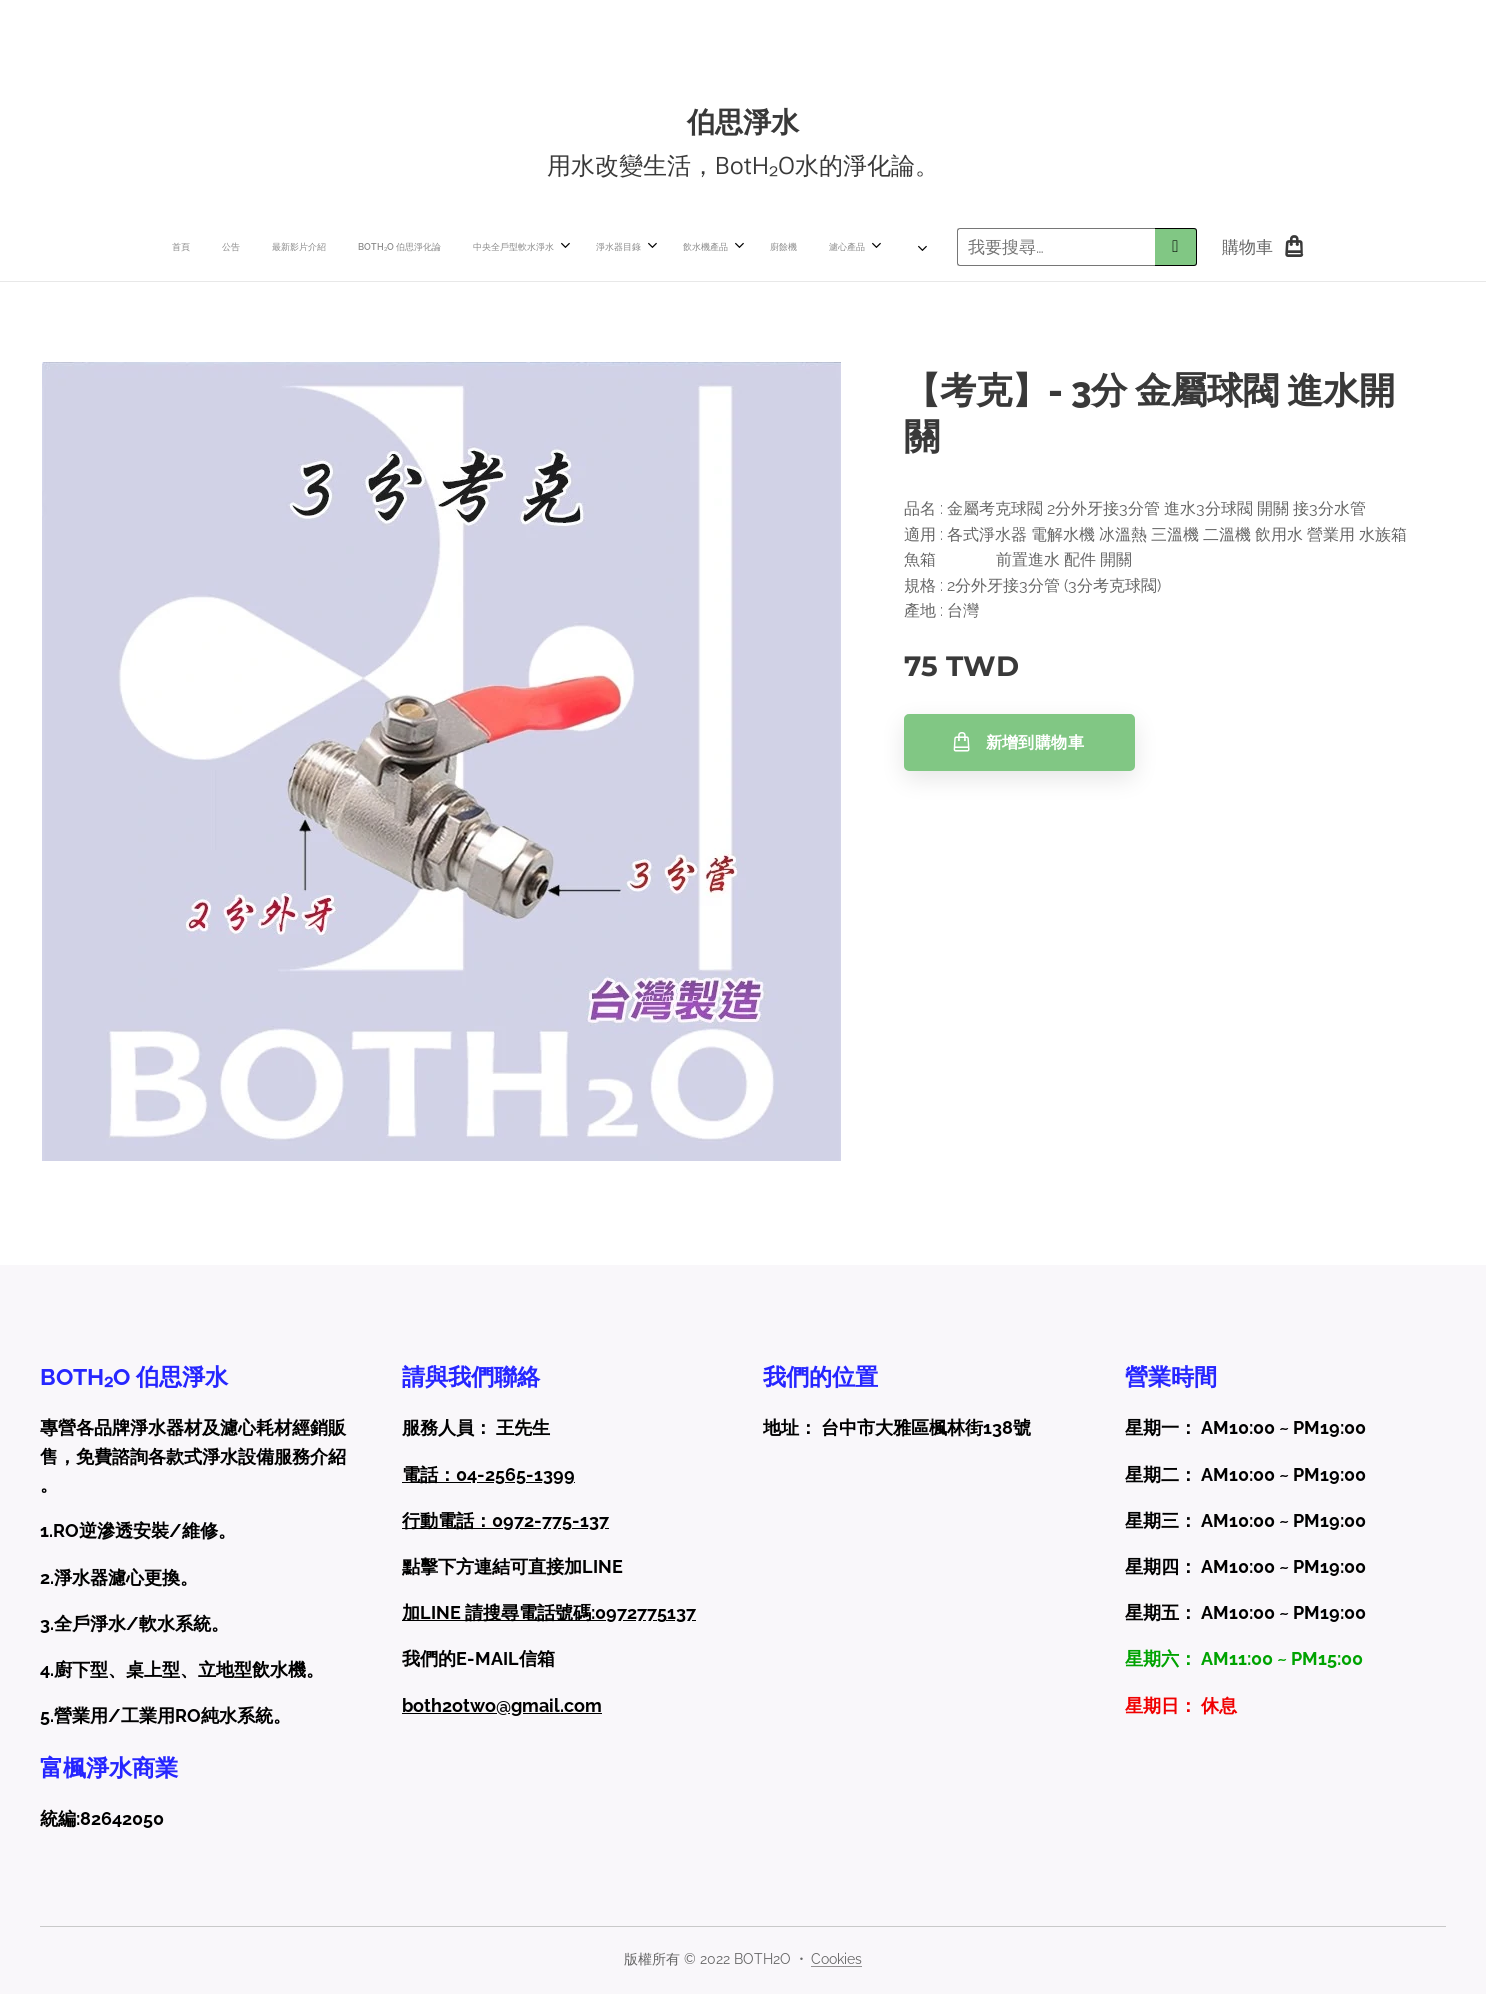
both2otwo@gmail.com (502, 1704)
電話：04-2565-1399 (488, 1473)
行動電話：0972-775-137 (505, 1520)
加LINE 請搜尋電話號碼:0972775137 (549, 1612)
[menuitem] (349, 247)
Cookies (836, 1959)
